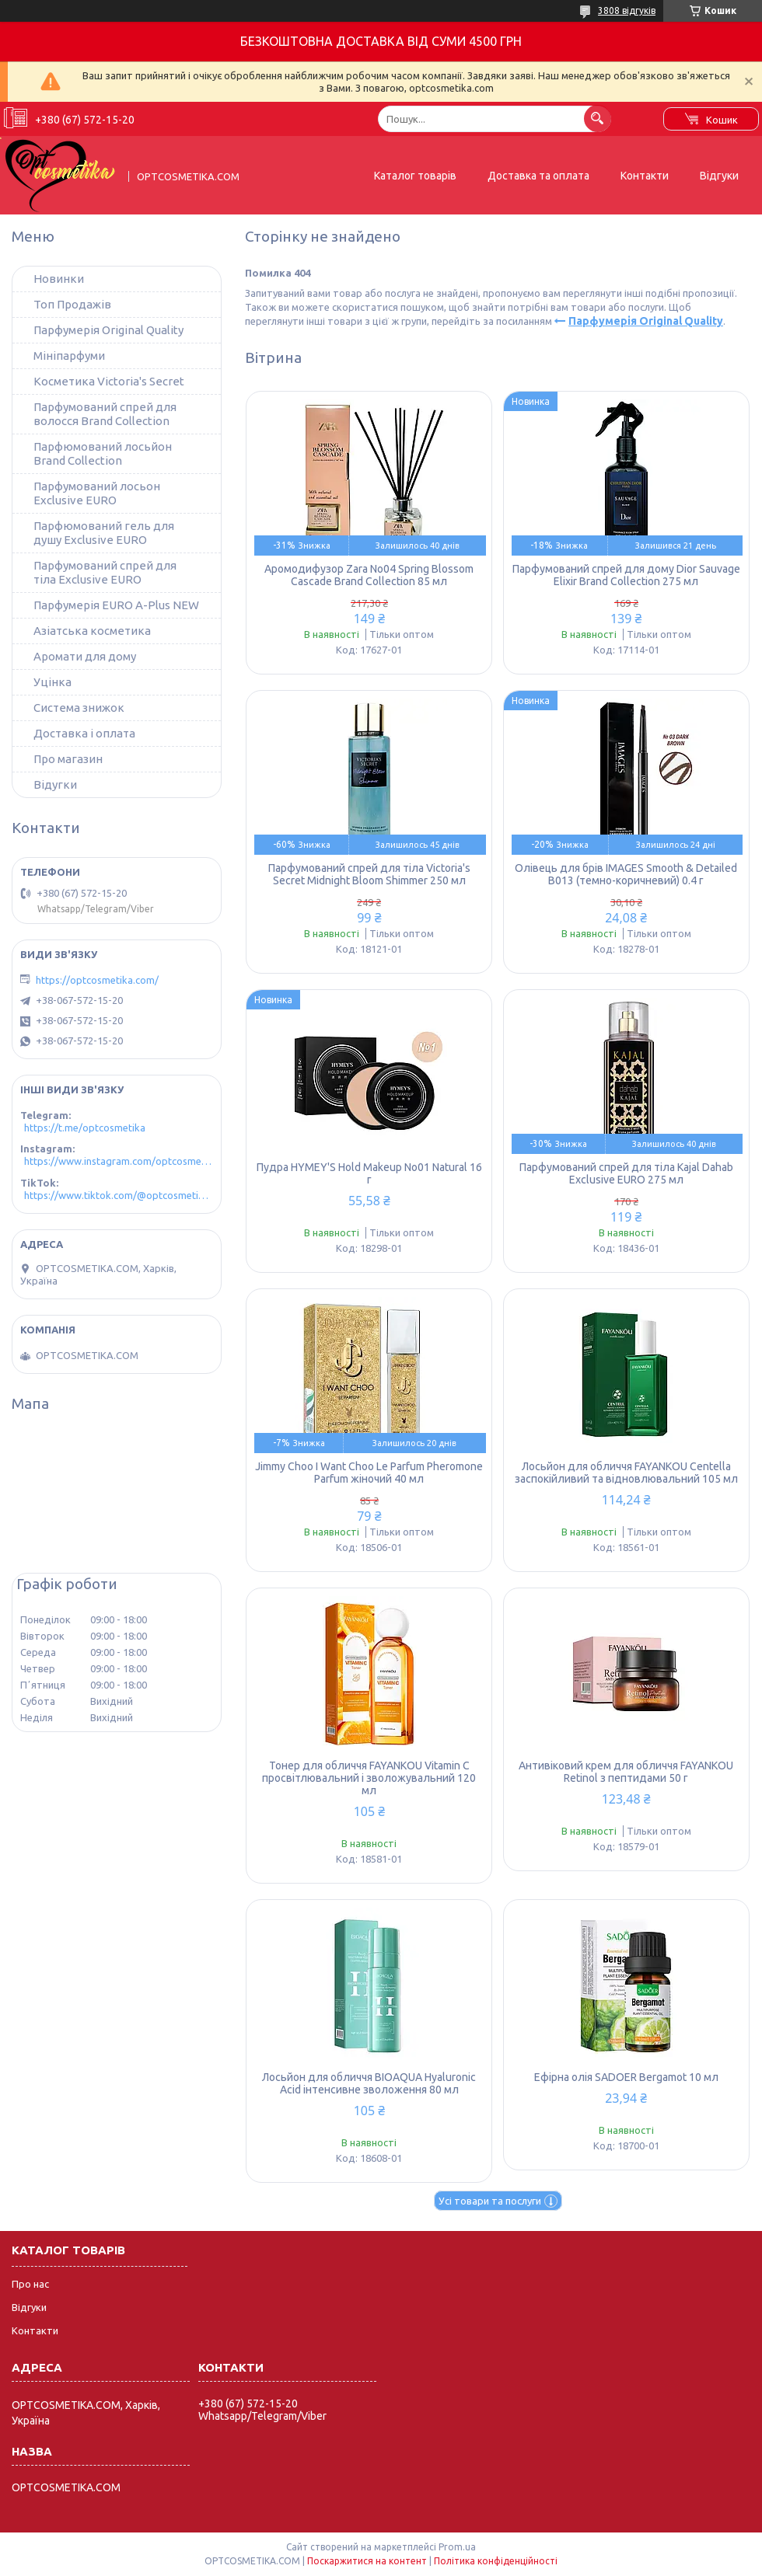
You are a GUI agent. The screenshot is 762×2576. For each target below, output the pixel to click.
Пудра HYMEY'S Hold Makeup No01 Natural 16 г (369, 1173)
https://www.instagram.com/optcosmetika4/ (118, 1161)
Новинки (58, 278)
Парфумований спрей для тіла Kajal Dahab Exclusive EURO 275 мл (626, 1173)
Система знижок (78, 707)
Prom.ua (457, 2547)
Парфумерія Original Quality (645, 321)
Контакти (644, 175)
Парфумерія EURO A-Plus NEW (116, 605)
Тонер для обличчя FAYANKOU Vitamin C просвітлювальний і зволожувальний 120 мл (369, 1778)
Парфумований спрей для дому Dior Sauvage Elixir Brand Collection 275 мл (626, 575)
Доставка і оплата (84, 733)
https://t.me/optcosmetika (84, 1127)
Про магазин (68, 758)
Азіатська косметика (92, 630)
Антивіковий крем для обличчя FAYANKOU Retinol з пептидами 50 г (626, 1771)
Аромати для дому (84, 656)
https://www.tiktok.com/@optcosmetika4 (118, 1195)
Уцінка (52, 681)
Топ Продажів (72, 304)
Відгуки (719, 175)
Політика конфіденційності (496, 2561)
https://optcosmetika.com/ (97, 979)
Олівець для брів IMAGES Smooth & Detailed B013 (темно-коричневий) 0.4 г (626, 874)
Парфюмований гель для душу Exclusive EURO (103, 532)
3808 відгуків (626, 10)
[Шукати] (597, 118)
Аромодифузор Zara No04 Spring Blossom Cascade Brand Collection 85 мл (369, 575)
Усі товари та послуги (490, 2200)
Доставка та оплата (538, 175)
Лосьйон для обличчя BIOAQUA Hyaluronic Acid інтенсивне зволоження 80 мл (369, 2083)
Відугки (55, 784)
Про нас (30, 2283)
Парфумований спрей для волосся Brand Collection (105, 413)
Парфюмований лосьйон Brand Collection (102, 453)
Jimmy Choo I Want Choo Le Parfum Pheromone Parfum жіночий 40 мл (369, 1472)
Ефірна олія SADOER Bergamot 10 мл (626, 2077)
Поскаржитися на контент (367, 2561)
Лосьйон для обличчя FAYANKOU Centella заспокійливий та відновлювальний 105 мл (626, 1472)
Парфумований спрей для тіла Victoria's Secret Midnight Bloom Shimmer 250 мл (369, 874)
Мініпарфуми (69, 355)
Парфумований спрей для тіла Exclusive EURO (105, 572)
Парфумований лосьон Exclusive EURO (96, 493)
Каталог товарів (415, 175)
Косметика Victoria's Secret (108, 381)
